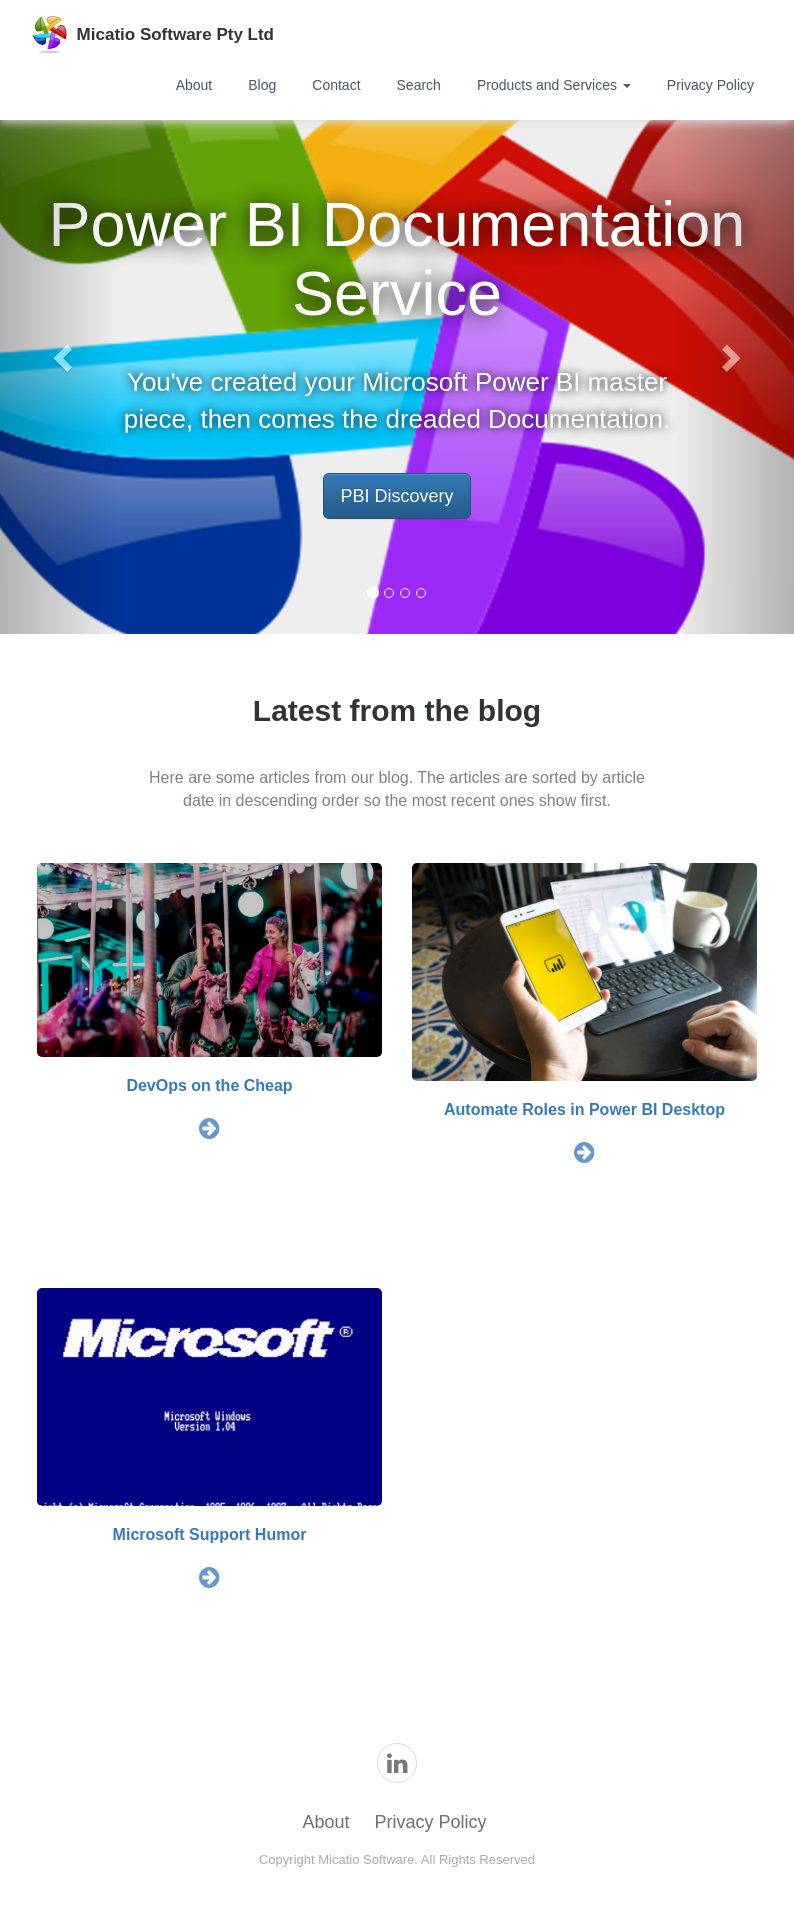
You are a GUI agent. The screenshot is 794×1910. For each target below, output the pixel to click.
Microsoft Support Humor (210, 1534)
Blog (262, 85)
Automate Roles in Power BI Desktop (584, 1109)
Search (419, 85)
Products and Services (554, 85)
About (194, 85)
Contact (336, 85)
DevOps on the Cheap (209, 1085)
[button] (59, 352)
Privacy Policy (710, 85)
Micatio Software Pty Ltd (175, 34)
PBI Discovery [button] (396, 496)
